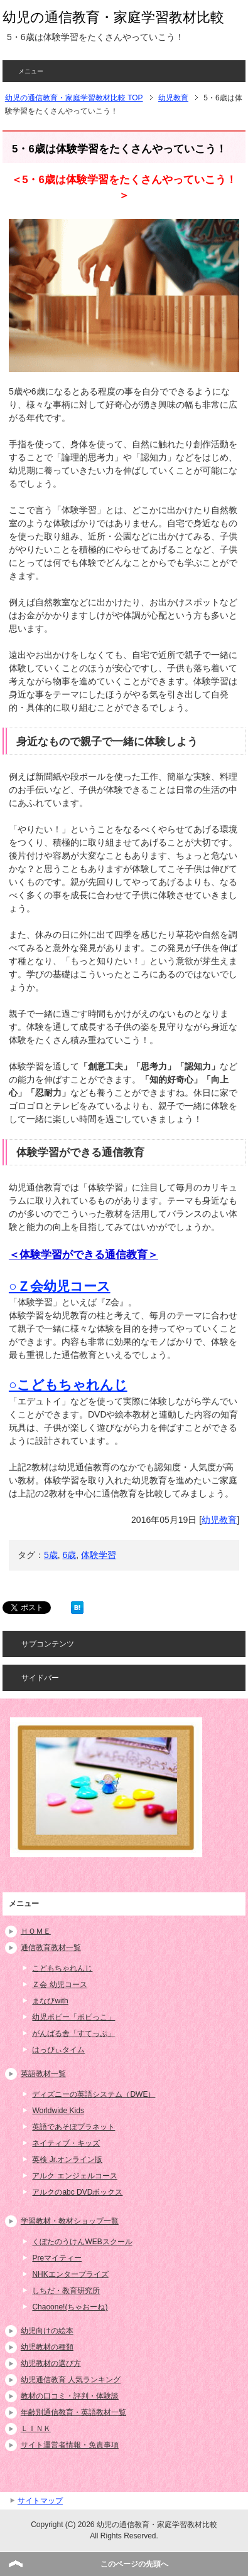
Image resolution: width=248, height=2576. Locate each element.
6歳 (70, 1555)
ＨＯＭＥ (36, 1931)
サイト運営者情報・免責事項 (70, 2445)
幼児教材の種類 (47, 2347)
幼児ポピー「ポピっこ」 (73, 2017)
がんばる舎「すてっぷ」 (73, 2033)
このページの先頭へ (134, 2564)
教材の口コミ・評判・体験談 (70, 2396)
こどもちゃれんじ (62, 1968)
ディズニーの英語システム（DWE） (93, 2094)
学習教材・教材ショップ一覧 (70, 2221)
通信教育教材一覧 (51, 1947)
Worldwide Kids (58, 2110)
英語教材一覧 (43, 2073)
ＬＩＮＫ (36, 2428)
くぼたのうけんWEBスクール (82, 2241)
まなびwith (50, 2000)
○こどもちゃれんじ (68, 1384)
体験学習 (98, 1555)
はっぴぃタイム (58, 2049)
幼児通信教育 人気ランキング (71, 2379)
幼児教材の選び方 (51, 2363)
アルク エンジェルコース (74, 2175)
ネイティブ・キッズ (66, 2143)
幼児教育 (219, 1520)
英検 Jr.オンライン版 (67, 2159)
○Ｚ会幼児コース (60, 1286)
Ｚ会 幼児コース (59, 1984)
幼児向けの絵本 (47, 2330)
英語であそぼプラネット (73, 2127)
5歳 (51, 1555)
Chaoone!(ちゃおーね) (69, 2307)
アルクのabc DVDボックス (77, 2192)
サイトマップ (40, 2500)
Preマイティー (57, 2258)
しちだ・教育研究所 (66, 2290)
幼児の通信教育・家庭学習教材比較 (113, 17)
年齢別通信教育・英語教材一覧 (73, 2412)
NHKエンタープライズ (70, 2274)
